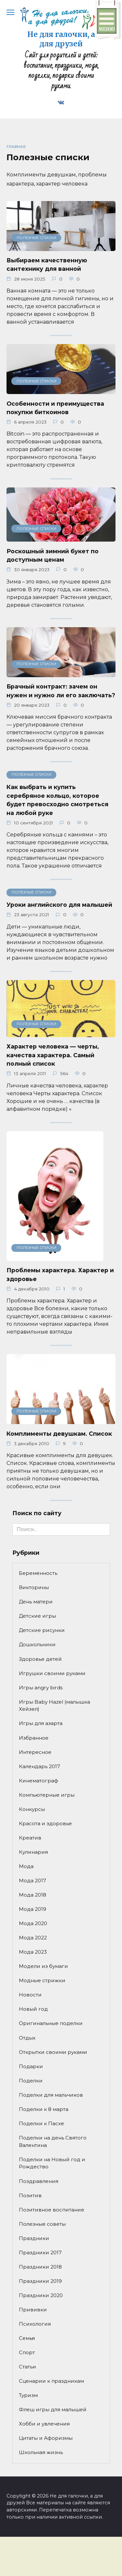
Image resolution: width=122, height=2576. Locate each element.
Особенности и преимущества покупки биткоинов (55, 407)
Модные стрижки (42, 1980)
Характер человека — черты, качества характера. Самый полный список (53, 1055)
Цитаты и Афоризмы (46, 2438)
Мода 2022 (33, 1938)
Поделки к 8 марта (43, 2109)
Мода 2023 (33, 1952)
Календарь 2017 (39, 1766)
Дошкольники (37, 1644)
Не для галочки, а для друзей (61, 39)
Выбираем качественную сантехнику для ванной (47, 264)
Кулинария (33, 1852)
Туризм (28, 2395)
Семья (27, 2338)
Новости (30, 1995)
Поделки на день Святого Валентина (53, 2141)
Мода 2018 (32, 1895)
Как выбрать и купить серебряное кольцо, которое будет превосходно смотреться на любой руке (57, 800)
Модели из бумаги (43, 1966)
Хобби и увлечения (44, 2424)
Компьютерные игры (47, 1795)
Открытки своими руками (53, 2052)
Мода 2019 (32, 1909)
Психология (35, 2324)
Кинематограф (38, 1781)
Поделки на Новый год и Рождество (52, 2163)
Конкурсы (32, 1809)
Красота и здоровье (45, 1823)
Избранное (33, 1738)
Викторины (34, 1587)
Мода (26, 1866)
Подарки (31, 2066)
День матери (36, 1602)
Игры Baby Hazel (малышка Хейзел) (54, 1705)
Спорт (27, 2352)
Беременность (38, 1573)
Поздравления (38, 2181)
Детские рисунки (42, 1630)
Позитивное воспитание (51, 2210)
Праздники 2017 (40, 2252)
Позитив (30, 2195)
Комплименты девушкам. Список (59, 1433)
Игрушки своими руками (52, 1673)
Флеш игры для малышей (53, 2409)
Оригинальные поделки (51, 2023)
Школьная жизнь (41, 2452)
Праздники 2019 (40, 2281)
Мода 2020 (33, 1923)
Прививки (33, 2309)
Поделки (31, 2081)
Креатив (30, 1838)
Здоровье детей (40, 1659)
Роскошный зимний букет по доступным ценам (53, 555)
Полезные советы (42, 2224)
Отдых (27, 2038)
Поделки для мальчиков (51, 2095)
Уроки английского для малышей (59, 904)
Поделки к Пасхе (41, 2123)
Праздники (34, 2238)
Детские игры (37, 1616)
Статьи (27, 2367)
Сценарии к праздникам (51, 2381)
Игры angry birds (40, 1687)
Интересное (35, 1752)
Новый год (33, 2009)
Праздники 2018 (40, 2267)
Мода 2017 (32, 1880)
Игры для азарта (40, 1723)
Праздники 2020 (41, 2295)
